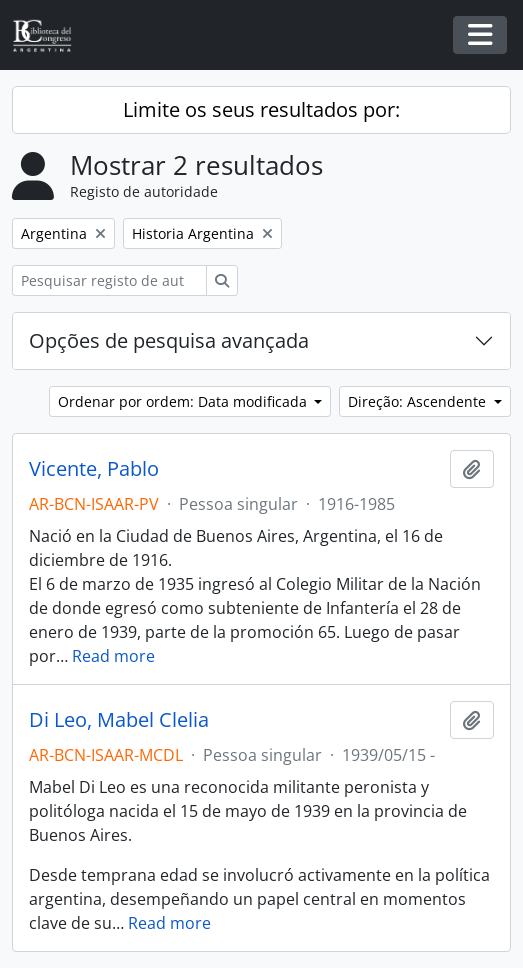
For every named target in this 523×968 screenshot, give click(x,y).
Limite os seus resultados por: (261, 109)
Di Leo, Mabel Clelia (119, 720)
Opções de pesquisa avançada (169, 340)
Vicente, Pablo (94, 469)
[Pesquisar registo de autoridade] (109, 280)
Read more (113, 656)
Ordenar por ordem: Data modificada (184, 401)
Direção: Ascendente (419, 401)
